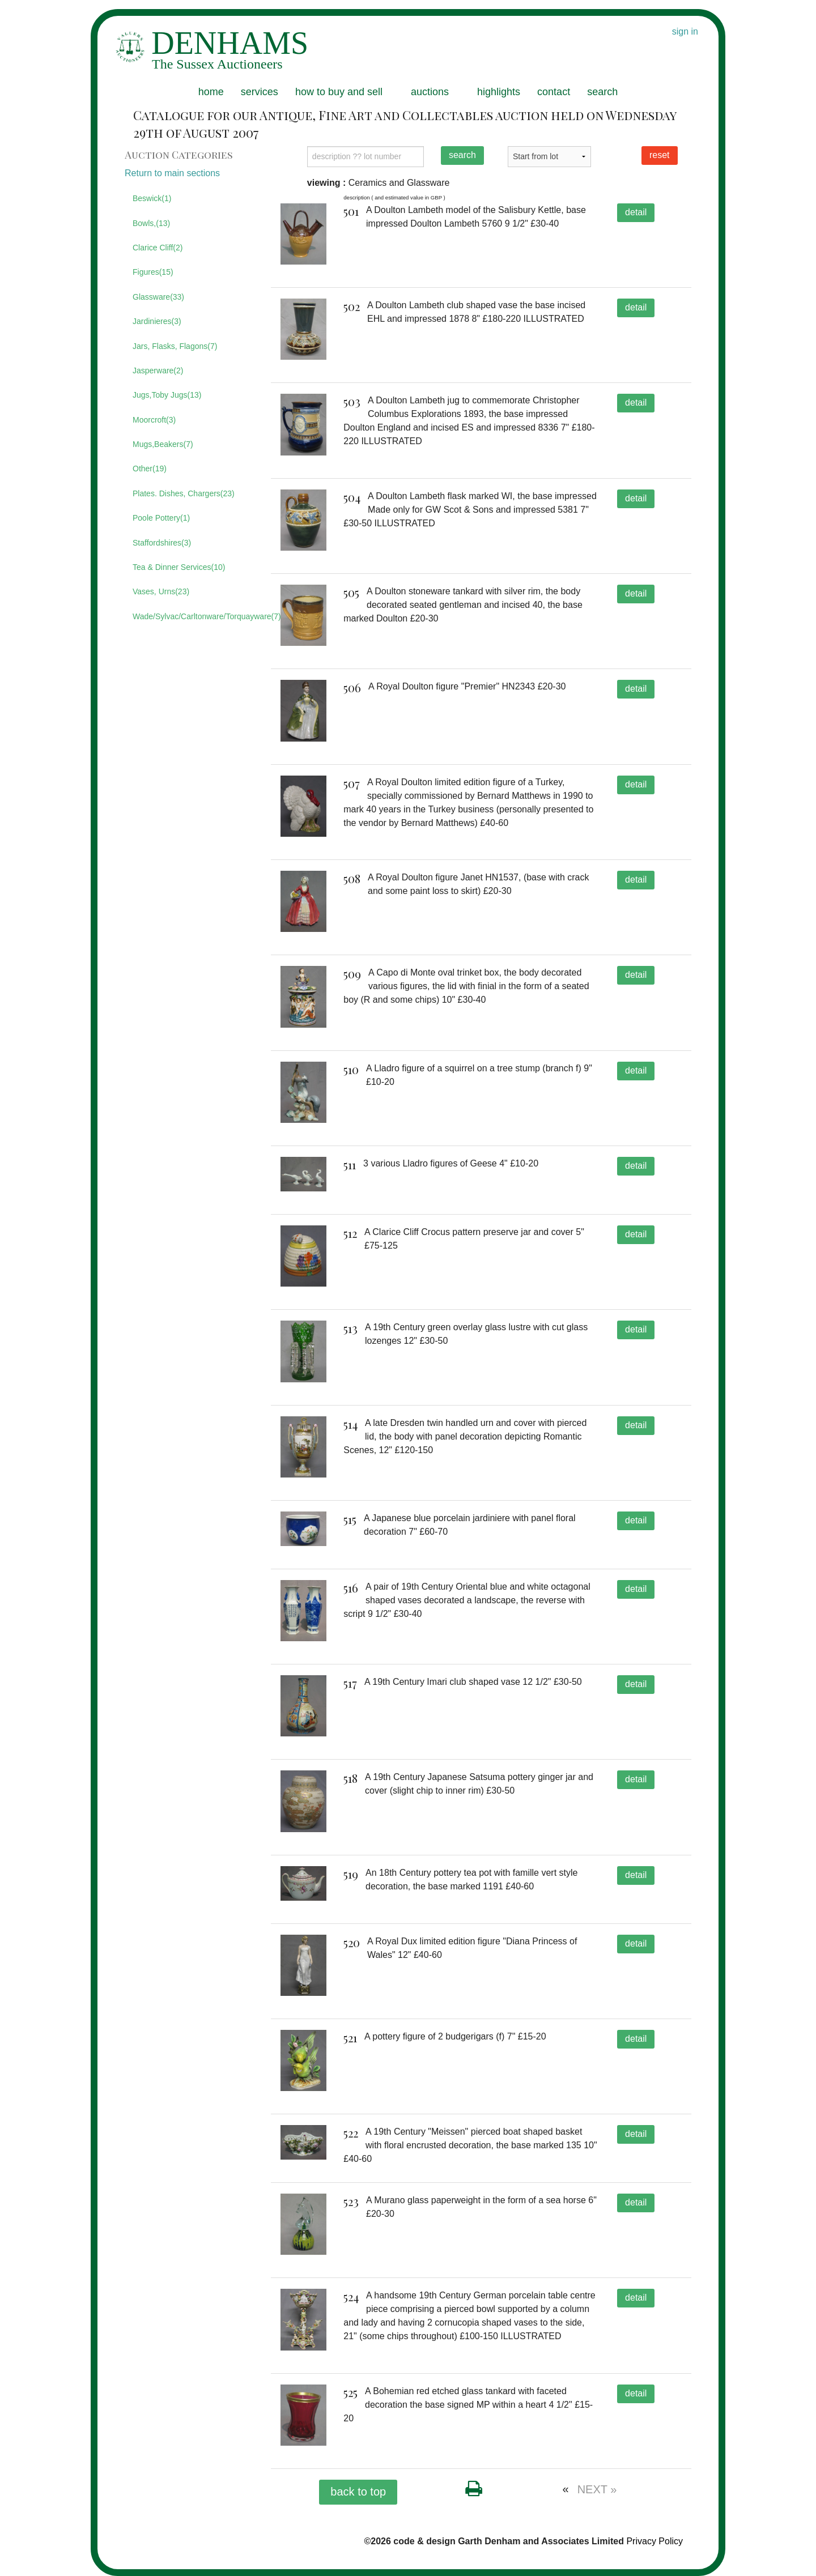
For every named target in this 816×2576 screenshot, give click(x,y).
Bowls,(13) (151, 223)
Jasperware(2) (158, 370)
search (602, 91)
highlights (498, 91)
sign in (685, 31)
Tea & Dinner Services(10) (179, 567)
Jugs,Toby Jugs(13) (167, 394)
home (211, 91)
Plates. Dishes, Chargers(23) (184, 493)
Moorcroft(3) (154, 419)
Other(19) (150, 468)
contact (553, 91)
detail (636, 212)
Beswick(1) (152, 198)
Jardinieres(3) (157, 321)
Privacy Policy (654, 2541)
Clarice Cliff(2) (157, 247)
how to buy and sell (338, 91)
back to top (358, 2491)
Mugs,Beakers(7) (163, 444)
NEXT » (597, 2489)
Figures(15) (153, 271)
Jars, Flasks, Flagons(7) (175, 346)
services (259, 91)
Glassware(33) (158, 296)
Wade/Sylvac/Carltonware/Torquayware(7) (193, 616)
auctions (430, 91)
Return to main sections (172, 173)
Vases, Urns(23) (161, 591)
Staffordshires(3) (162, 542)
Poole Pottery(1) (161, 517)
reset (659, 155)
